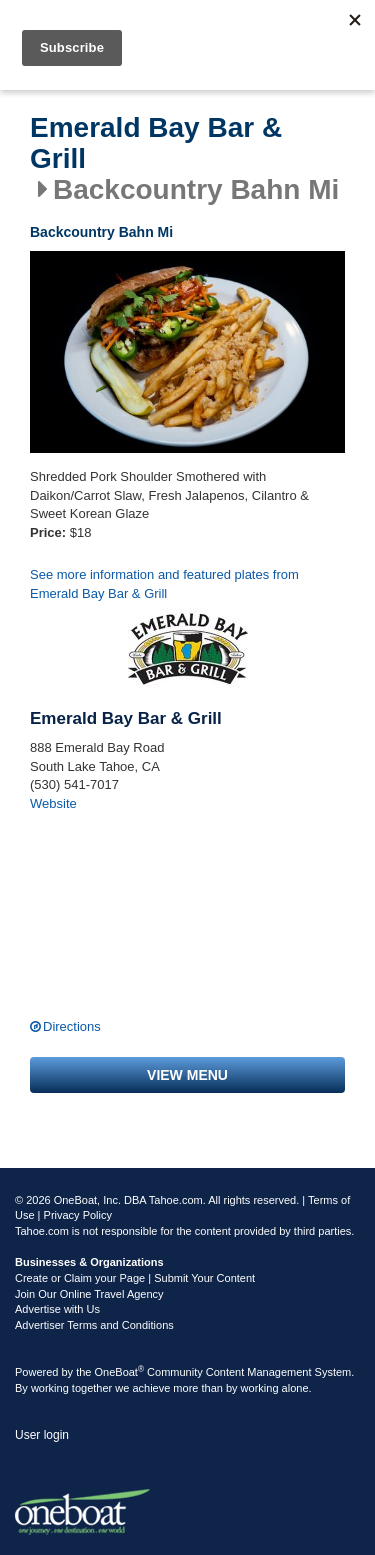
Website (53, 803)
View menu (187, 1075)
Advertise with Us (57, 1309)
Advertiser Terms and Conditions (94, 1325)
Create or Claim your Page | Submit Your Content (135, 1278)
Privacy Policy (78, 1215)
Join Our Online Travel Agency (89, 1294)
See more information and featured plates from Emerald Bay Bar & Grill (164, 584)
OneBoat (120, 1372)
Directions (72, 1026)
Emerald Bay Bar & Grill (156, 143)
